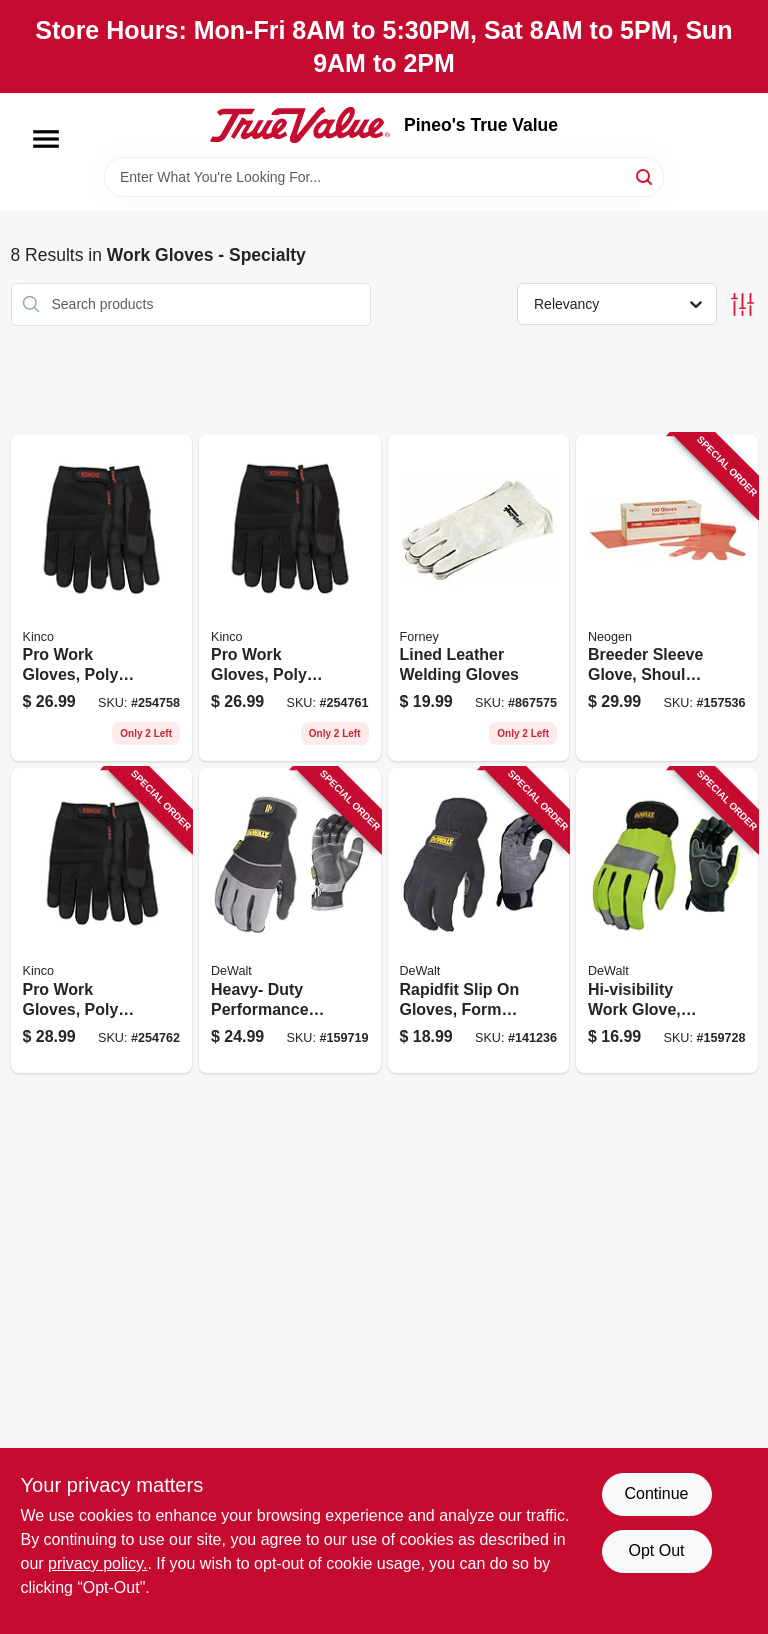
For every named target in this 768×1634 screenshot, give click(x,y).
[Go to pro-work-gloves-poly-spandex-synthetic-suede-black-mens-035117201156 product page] (102, 598)
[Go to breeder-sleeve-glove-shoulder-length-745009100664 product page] (667, 598)
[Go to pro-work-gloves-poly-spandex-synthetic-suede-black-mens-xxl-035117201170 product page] (102, 920)
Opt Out (656, 1550)
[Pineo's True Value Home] (300, 125)
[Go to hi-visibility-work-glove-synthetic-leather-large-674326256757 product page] (667, 920)
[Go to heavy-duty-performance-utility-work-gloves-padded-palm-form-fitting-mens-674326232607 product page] (290, 920)
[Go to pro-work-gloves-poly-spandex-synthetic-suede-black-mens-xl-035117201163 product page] (290, 598)
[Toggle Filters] (742, 304)
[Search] (645, 175)
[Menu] (46, 139)
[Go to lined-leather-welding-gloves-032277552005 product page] (479, 598)
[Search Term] (384, 177)
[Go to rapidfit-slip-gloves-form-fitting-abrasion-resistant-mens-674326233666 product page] (479, 920)
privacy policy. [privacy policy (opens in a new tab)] (97, 1563)
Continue (656, 1493)
